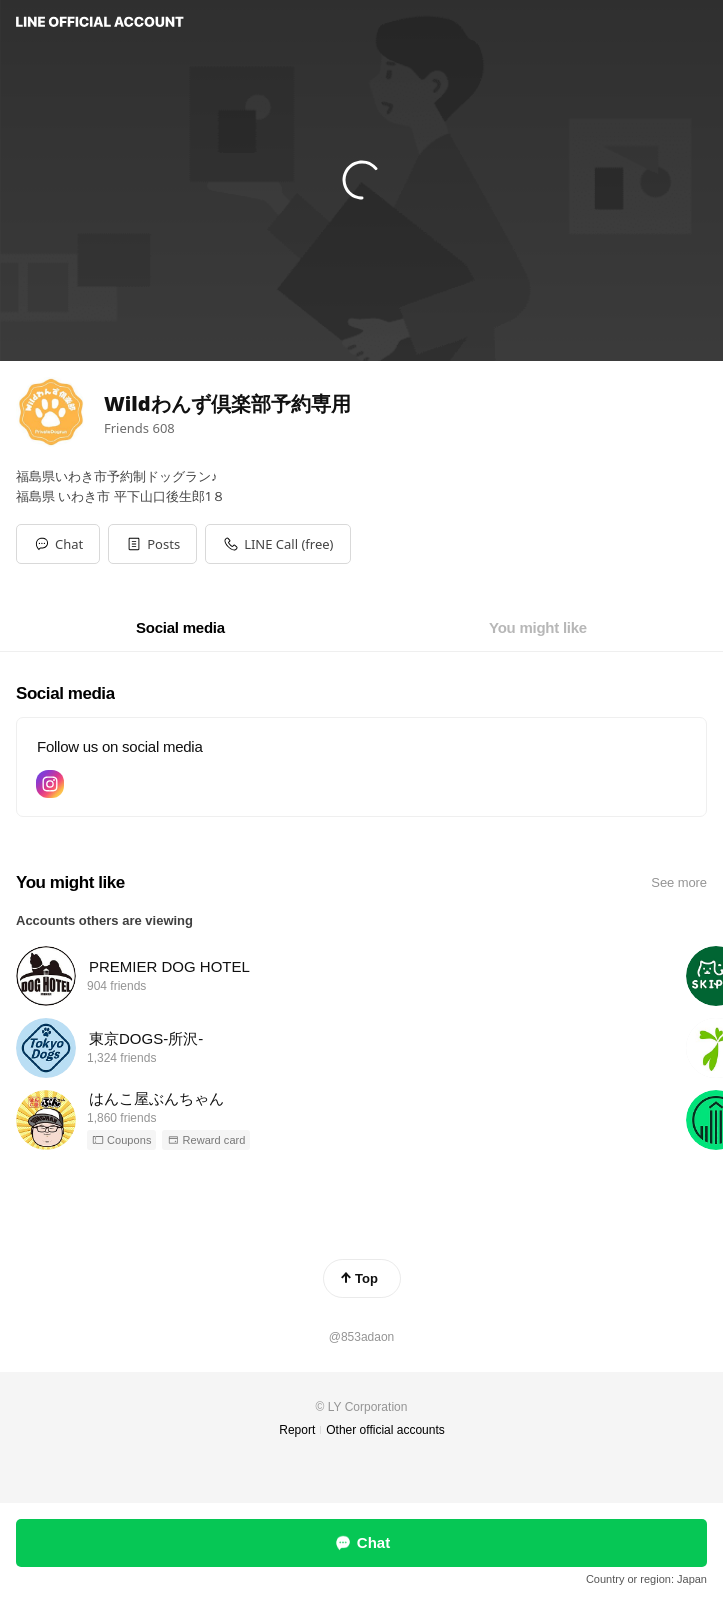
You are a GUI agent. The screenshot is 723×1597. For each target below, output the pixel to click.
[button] (152, 544)
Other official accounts (385, 1430)
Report (297, 1430)
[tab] (180, 628)
